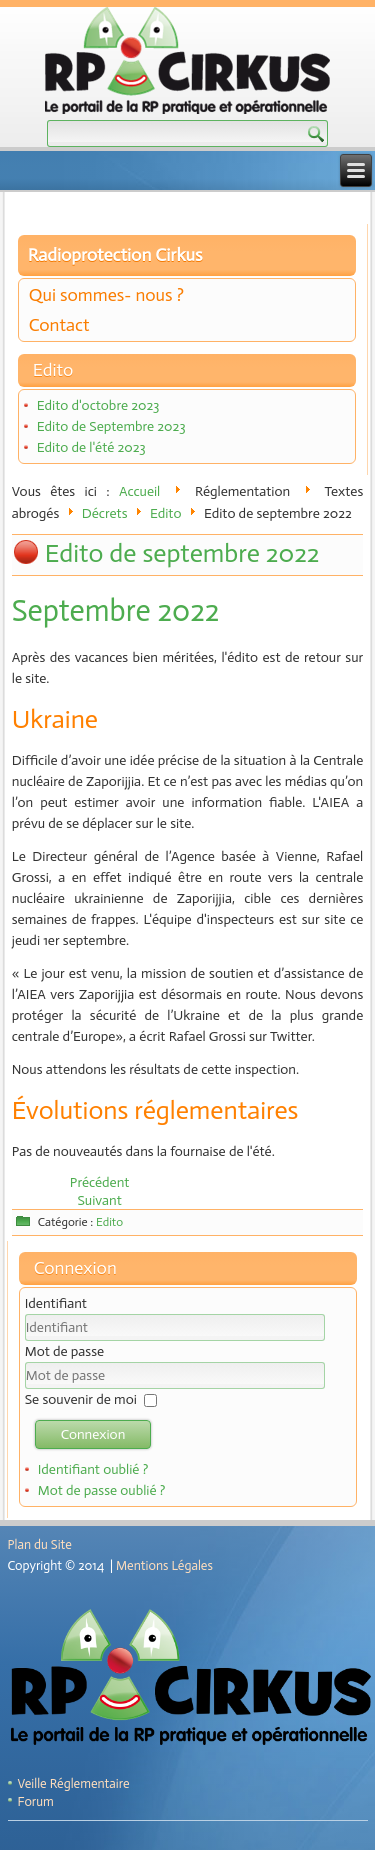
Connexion (93, 1434)
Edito (166, 513)
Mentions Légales (164, 1565)
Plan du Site (40, 1544)
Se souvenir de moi (81, 1399)
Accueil (139, 491)
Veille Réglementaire (74, 1783)
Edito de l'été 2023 (91, 447)
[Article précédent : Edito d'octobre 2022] (100, 1182)
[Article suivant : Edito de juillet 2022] (99, 1200)
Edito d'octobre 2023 (98, 405)
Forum (36, 1801)
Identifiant (56, 1303)
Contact (59, 325)
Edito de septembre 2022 (182, 553)
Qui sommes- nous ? (106, 295)
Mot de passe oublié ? (102, 1490)
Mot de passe (64, 1351)
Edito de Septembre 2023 (111, 426)
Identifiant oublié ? (93, 1469)
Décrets (105, 513)
